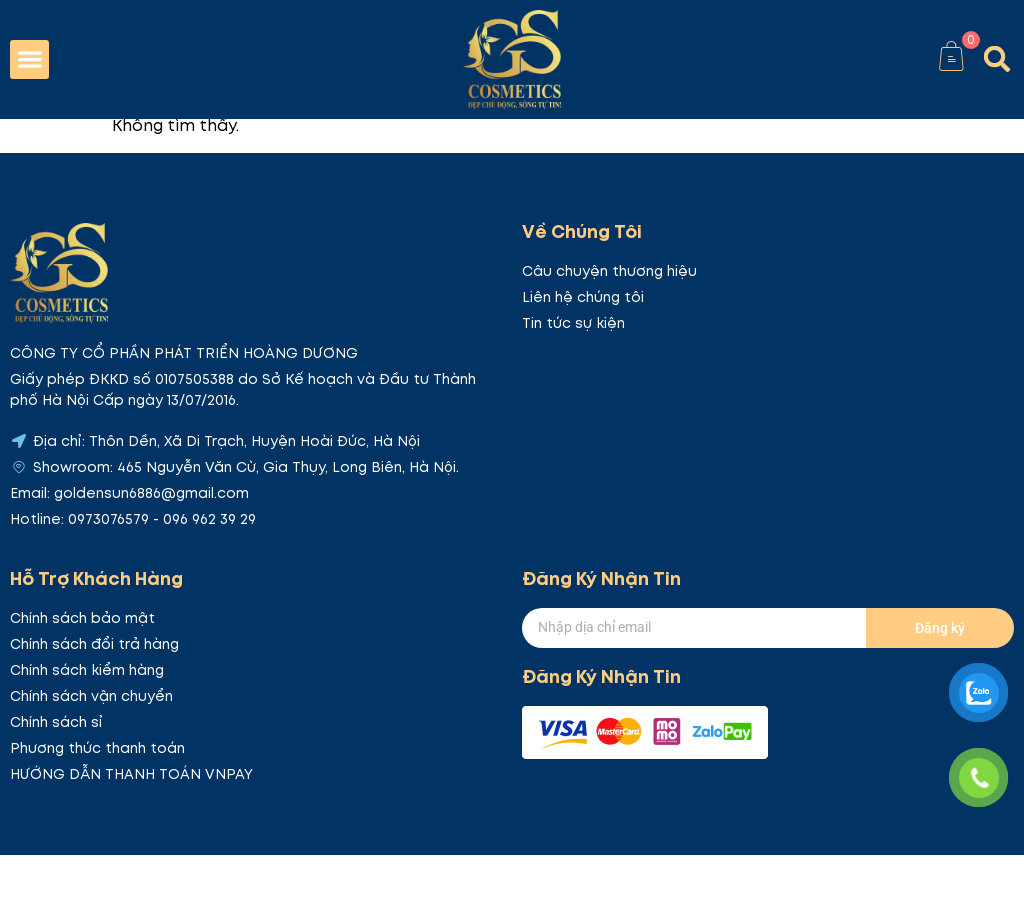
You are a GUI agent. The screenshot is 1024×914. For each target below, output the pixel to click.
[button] (29, 59)
